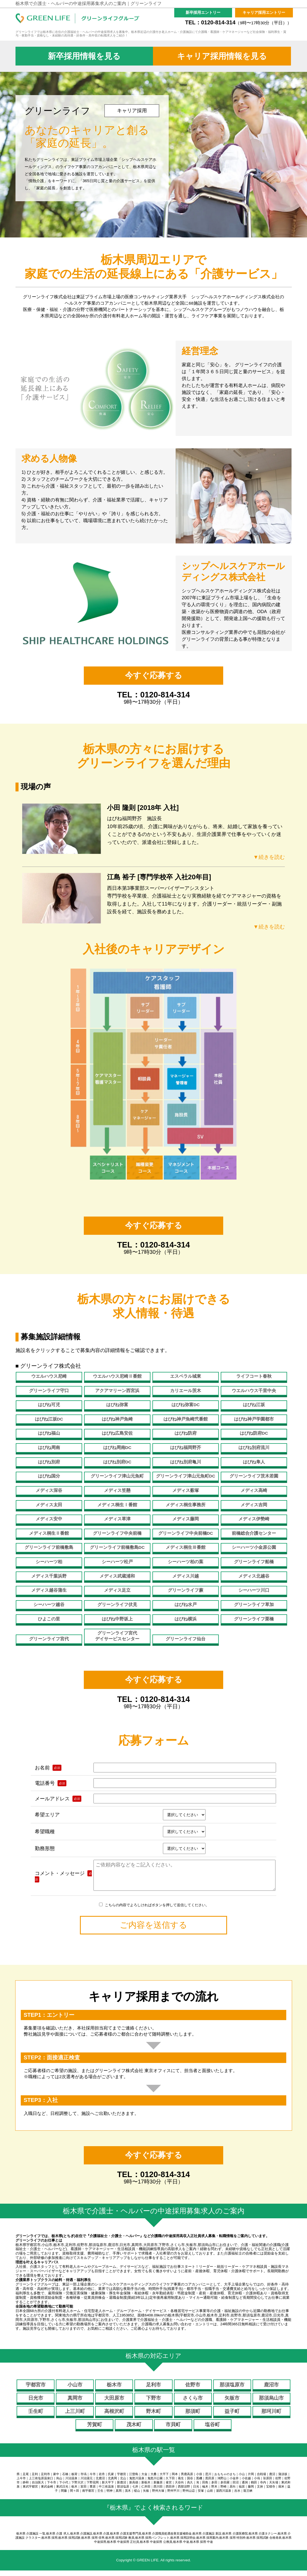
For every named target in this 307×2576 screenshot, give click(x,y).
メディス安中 (49, 1518)
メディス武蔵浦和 (117, 1576)
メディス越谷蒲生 (49, 1590)
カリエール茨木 (185, 1390)
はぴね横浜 (186, 1619)
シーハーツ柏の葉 (185, 1561)
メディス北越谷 (253, 1576)
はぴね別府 (49, 1462)
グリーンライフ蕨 (185, 1590)
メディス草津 (117, 1518)
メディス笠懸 (117, 1490)
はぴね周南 (49, 1447)
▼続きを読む (268, 857)
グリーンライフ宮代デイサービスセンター (117, 1636)
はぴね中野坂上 (117, 1619)
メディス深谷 (49, 1490)
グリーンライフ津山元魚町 (117, 1476)
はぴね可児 (49, 1404)
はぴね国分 (49, 1476)
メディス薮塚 (185, 1490)
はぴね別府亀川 (185, 1462)
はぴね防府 (186, 1433)
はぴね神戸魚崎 (117, 1419)
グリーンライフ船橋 (254, 1561)
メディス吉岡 (254, 1504)
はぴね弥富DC (185, 1404)
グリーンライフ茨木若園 (254, 1476)
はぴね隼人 (254, 1462)
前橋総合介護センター (254, 1533)
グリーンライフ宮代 (49, 1638)
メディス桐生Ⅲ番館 (185, 1547)
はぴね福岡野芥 (185, 1447)
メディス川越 (185, 1576)
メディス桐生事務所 (185, 1504)
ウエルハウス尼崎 (49, 1376)
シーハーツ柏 (49, 1561)
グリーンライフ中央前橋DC (185, 1533)
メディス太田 (49, 1504)
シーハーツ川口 (253, 1590)
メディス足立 (117, 1590)
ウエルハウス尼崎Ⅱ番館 (117, 1376)
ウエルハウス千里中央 (254, 1390)
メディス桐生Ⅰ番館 (117, 1504)
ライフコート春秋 (254, 1376)
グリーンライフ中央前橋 (117, 1533)
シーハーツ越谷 (48, 1604)
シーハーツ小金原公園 (254, 1547)
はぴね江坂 (254, 1404)
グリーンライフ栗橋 (254, 1619)
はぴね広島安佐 (117, 1433)
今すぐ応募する (153, 675)
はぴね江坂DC (49, 1419)
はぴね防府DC (254, 1433)
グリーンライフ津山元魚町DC (185, 1476)
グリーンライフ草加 (254, 1604)
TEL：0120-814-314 (238, 22)
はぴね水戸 (186, 1604)
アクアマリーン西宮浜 (117, 1390)
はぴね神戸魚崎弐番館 (185, 1419)
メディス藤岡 (185, 1518)
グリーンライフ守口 (49, 1390)
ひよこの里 (49, 1619)
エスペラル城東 (185, 1376)
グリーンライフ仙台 (185, 1638)
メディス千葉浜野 (49, 1576)
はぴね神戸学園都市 (254, 1419)
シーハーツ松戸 (117, 1561)
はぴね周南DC (117, 1447)
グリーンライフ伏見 (117, 1604)
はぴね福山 (49, 1433)
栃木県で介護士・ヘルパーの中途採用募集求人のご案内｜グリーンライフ (88, 3)
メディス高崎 (254, 1490)
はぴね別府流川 (253, 1447)
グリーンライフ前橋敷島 (49, 1547)
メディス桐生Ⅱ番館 (49, 1533)
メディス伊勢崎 (253, 1518)
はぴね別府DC (117, 1462)
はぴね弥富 (117, 1404)
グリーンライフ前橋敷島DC (117, 1547)
